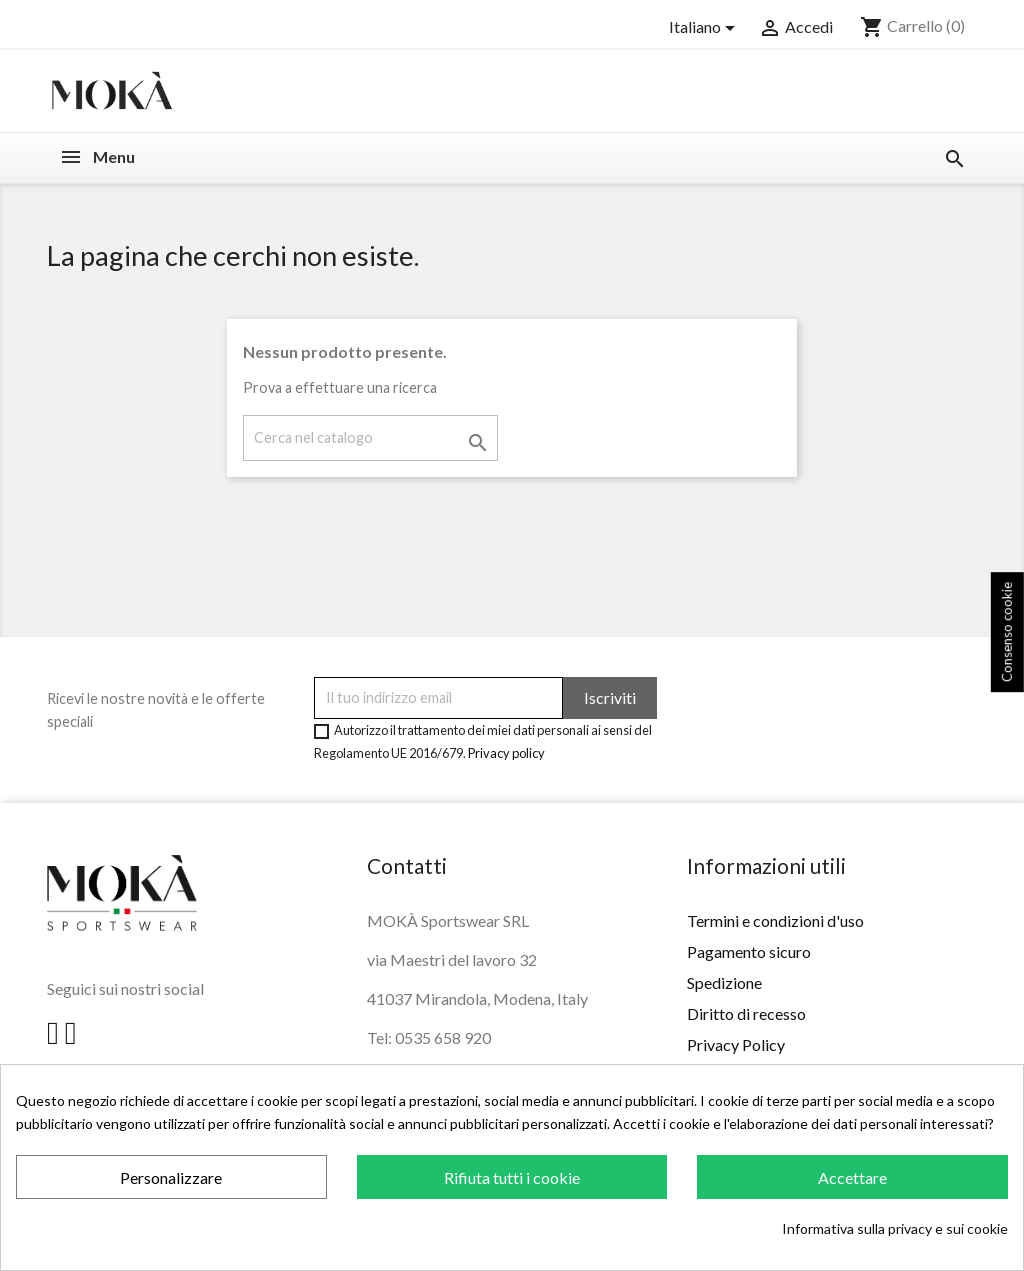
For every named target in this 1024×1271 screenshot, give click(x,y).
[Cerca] (370, 437)
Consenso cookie (1007, 632)
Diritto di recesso (746, 1013)
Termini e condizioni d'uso (775, 920)
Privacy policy (506, 753)
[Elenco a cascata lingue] (705, 28)
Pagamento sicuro (749, 951)
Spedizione (724, 982)
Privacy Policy (736, 1044)
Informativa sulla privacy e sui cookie (895, 1228)
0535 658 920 (443, 1037)
